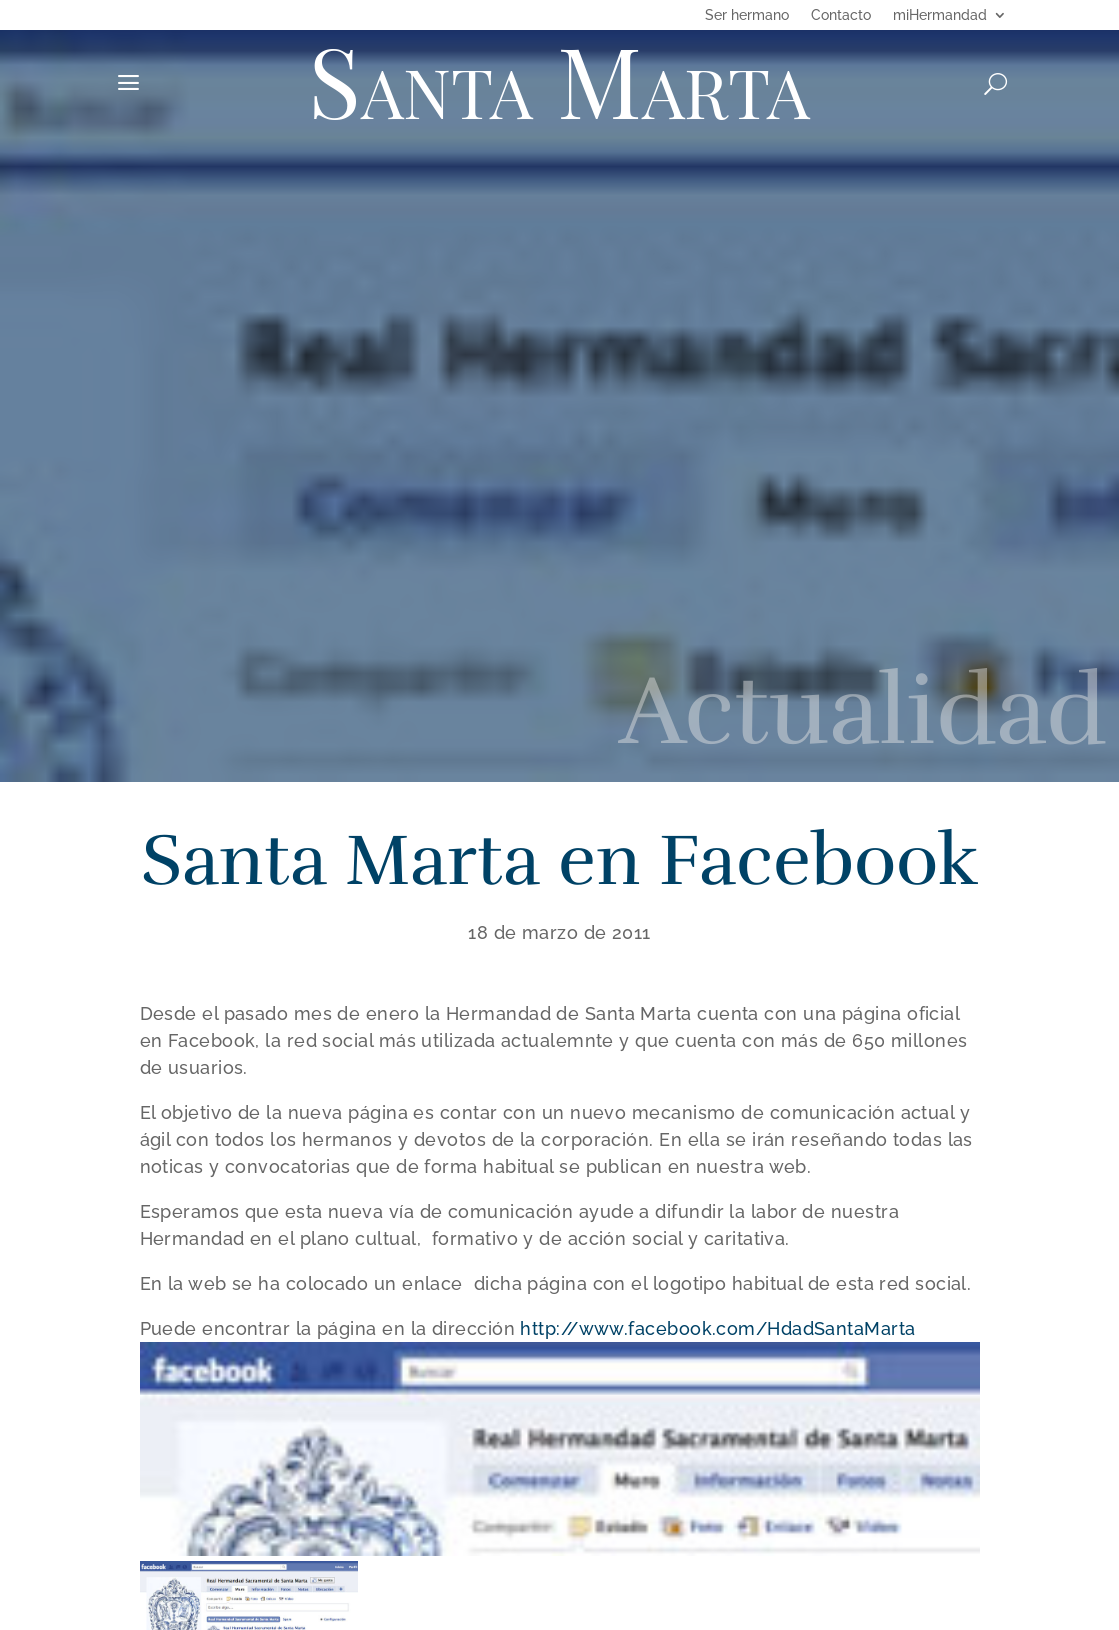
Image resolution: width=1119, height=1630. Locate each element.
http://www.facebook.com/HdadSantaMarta (717, 1328)
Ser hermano (747, 15)
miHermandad (940, 15)
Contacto (841, 15)
